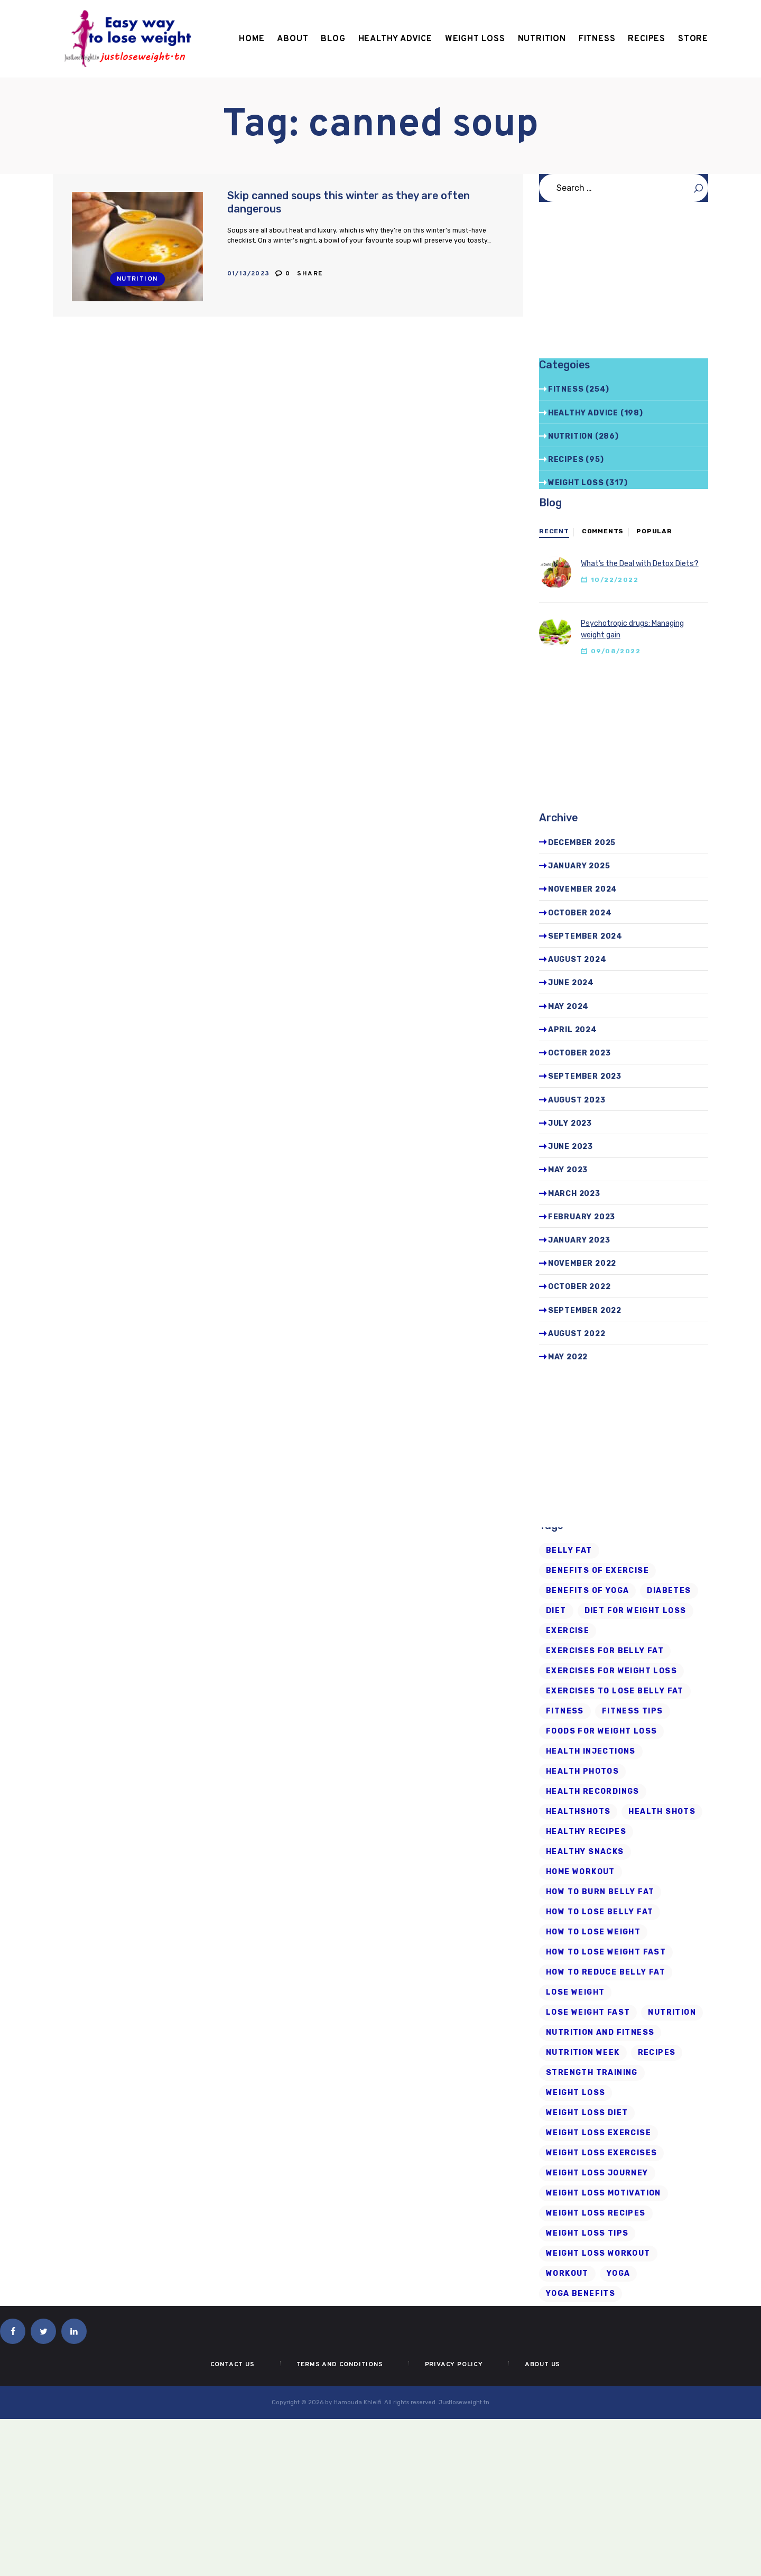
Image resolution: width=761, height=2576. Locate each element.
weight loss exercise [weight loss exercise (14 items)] (598, 2132)
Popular (654, 531)
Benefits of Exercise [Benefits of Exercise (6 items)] (597, 1570)
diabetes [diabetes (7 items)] (669, 1590)
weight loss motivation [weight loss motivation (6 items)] (603, 2193)
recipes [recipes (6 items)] (657, 2052)
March (574, 1193)
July (570, 1123)
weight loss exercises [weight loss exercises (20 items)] (601, 2152)
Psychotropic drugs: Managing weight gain (632, 629)
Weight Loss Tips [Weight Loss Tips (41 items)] (587, 2233)
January (579, 865)
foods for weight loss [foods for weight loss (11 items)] (601, 1731)
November (582, 889)
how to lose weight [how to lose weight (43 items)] (593, 1932)
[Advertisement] (623, 284)
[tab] (554, 531)
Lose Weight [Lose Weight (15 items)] (575, 1992)
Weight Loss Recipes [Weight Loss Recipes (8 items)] (596, 2213)
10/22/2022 (614, 579)
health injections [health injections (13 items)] (591, 1751)
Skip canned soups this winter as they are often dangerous (348, 202)
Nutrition (137, 279)
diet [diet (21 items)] (556, 1610)
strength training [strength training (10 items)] (592, 2072)
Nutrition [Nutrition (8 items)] (672, 2012)
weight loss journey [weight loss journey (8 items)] (597, 2173)
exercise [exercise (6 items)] (567, 1630)
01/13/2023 (248, 274)
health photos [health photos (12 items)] (582, 1771)
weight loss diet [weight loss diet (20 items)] (587, 2112)
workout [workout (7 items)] (567, 2273)
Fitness (566, 389)
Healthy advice (583, 413)
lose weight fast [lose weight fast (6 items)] (588, 2012)
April (572, 1029)
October (580, 913)
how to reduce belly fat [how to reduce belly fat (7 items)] (605, 1972)
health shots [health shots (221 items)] (661, 1811)
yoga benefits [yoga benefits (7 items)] (580, 2293)
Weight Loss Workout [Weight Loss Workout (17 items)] (598, 2253)
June (571, 982)
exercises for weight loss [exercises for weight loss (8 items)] (611, 1670)
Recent (554, 531)
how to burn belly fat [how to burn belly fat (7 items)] (600, 1891)
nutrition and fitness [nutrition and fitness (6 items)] (600, 2032)
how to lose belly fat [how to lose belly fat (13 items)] (599, 1911)
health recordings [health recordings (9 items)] (592, 1791)
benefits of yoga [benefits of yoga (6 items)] (587, 1590)
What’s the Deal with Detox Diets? (640, 563)
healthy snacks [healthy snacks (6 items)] (585, 1851)
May (568, 1006)
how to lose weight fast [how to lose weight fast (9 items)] (606, 1952)
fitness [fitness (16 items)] (565, 1711)
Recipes (566, 459)
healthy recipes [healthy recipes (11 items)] (586, 1831)
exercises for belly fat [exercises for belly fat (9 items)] (605, 1650)
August (577, 959)
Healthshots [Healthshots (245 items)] (578, 1811)
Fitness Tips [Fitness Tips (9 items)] (632, 1711)
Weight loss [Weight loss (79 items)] (575, 2092)
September (585, 936)
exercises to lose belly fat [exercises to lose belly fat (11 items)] (615, 1691)
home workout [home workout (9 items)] (580, 1871)
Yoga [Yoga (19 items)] (618, 2273)
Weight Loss (576, 482)
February (581, 1216)
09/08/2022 (616, 651)
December (582, 842)
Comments (603, 531)
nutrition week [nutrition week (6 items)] (583, 2052)
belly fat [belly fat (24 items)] (569, 1550)
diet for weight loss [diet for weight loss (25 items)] (635, 1610)
